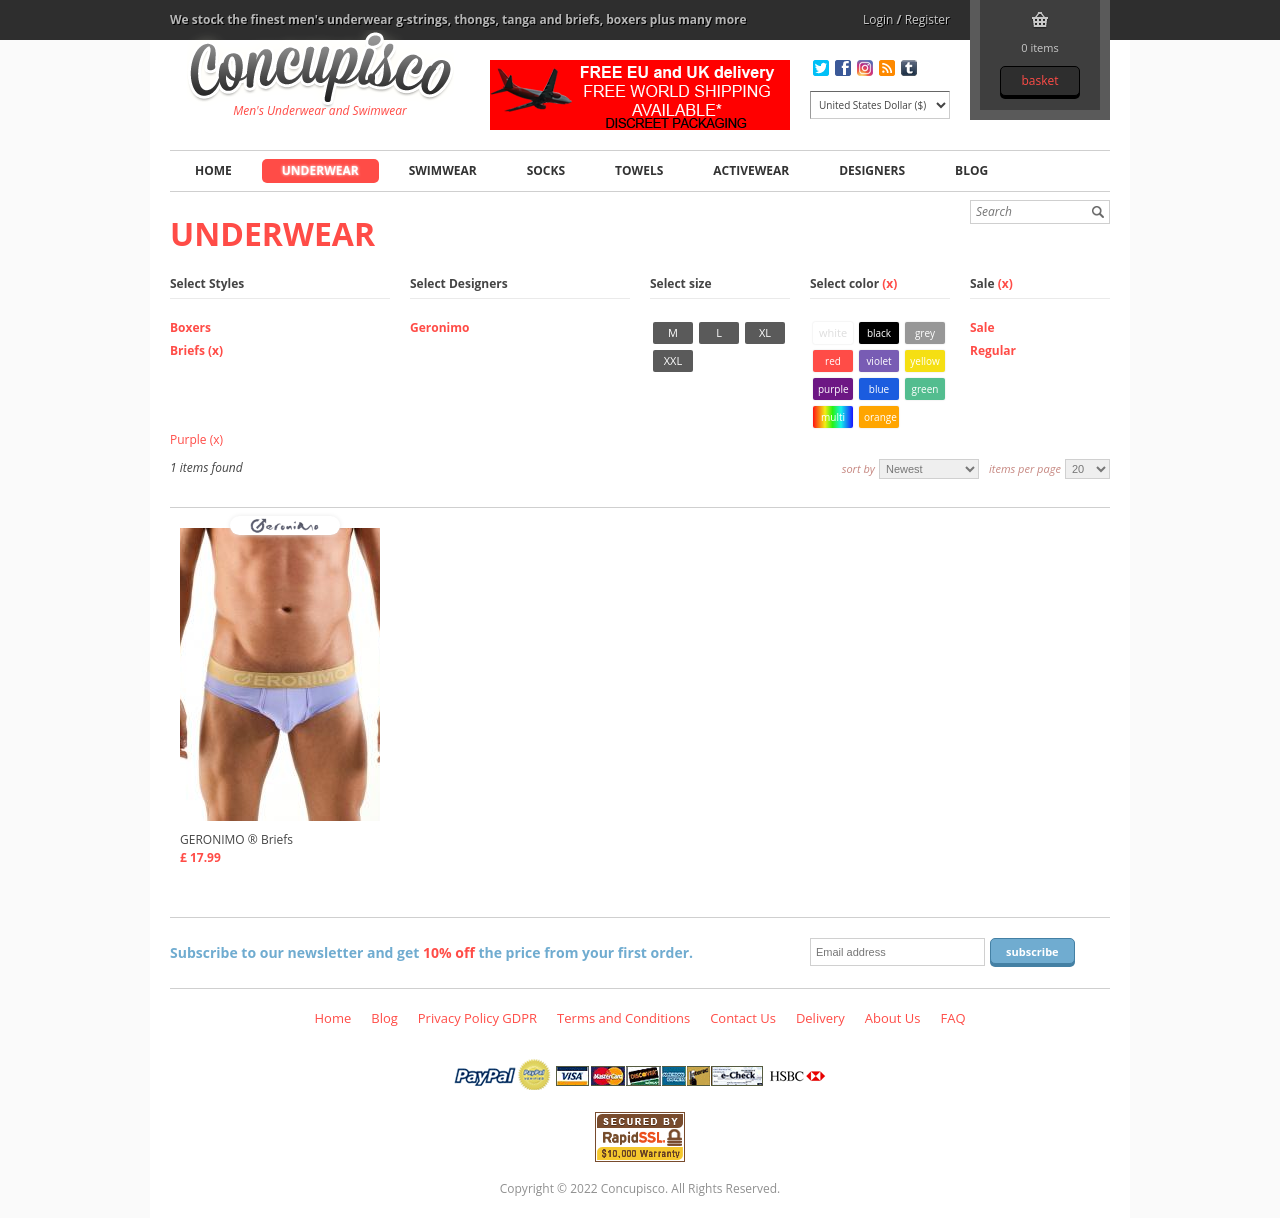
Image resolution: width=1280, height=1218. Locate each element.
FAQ (952, 1018)
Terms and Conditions (623, 1018)
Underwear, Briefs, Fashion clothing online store (320, 71)
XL (765, 332)
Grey (925, 333)
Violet (878, 361)
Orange (880, 417)
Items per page (1025, 468)
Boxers (190, 327)
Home (213, 170)
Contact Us (743, 1018)
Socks (546, 170)
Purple (833, 389)
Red (833, 361)
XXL (673, 360)
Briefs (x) (196, 350)
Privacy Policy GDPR (477, 1018)
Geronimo (439, 327)
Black (879, 333)
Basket (1039, 80)
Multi (833, 417)
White (833, 332)
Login (878, 19)
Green (925, 389)
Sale (982, 327)
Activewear (751, 170)
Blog (971, 170)
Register (927, 19)
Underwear (320, 170)
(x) (889, 283)
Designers (872, 170)
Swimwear (443, 170)
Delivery (820, 1018)
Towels (639, 170)
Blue (879, 389)
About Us (893, 1018)
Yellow (924, 361)
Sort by (858, 468)
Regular (993, 350)
